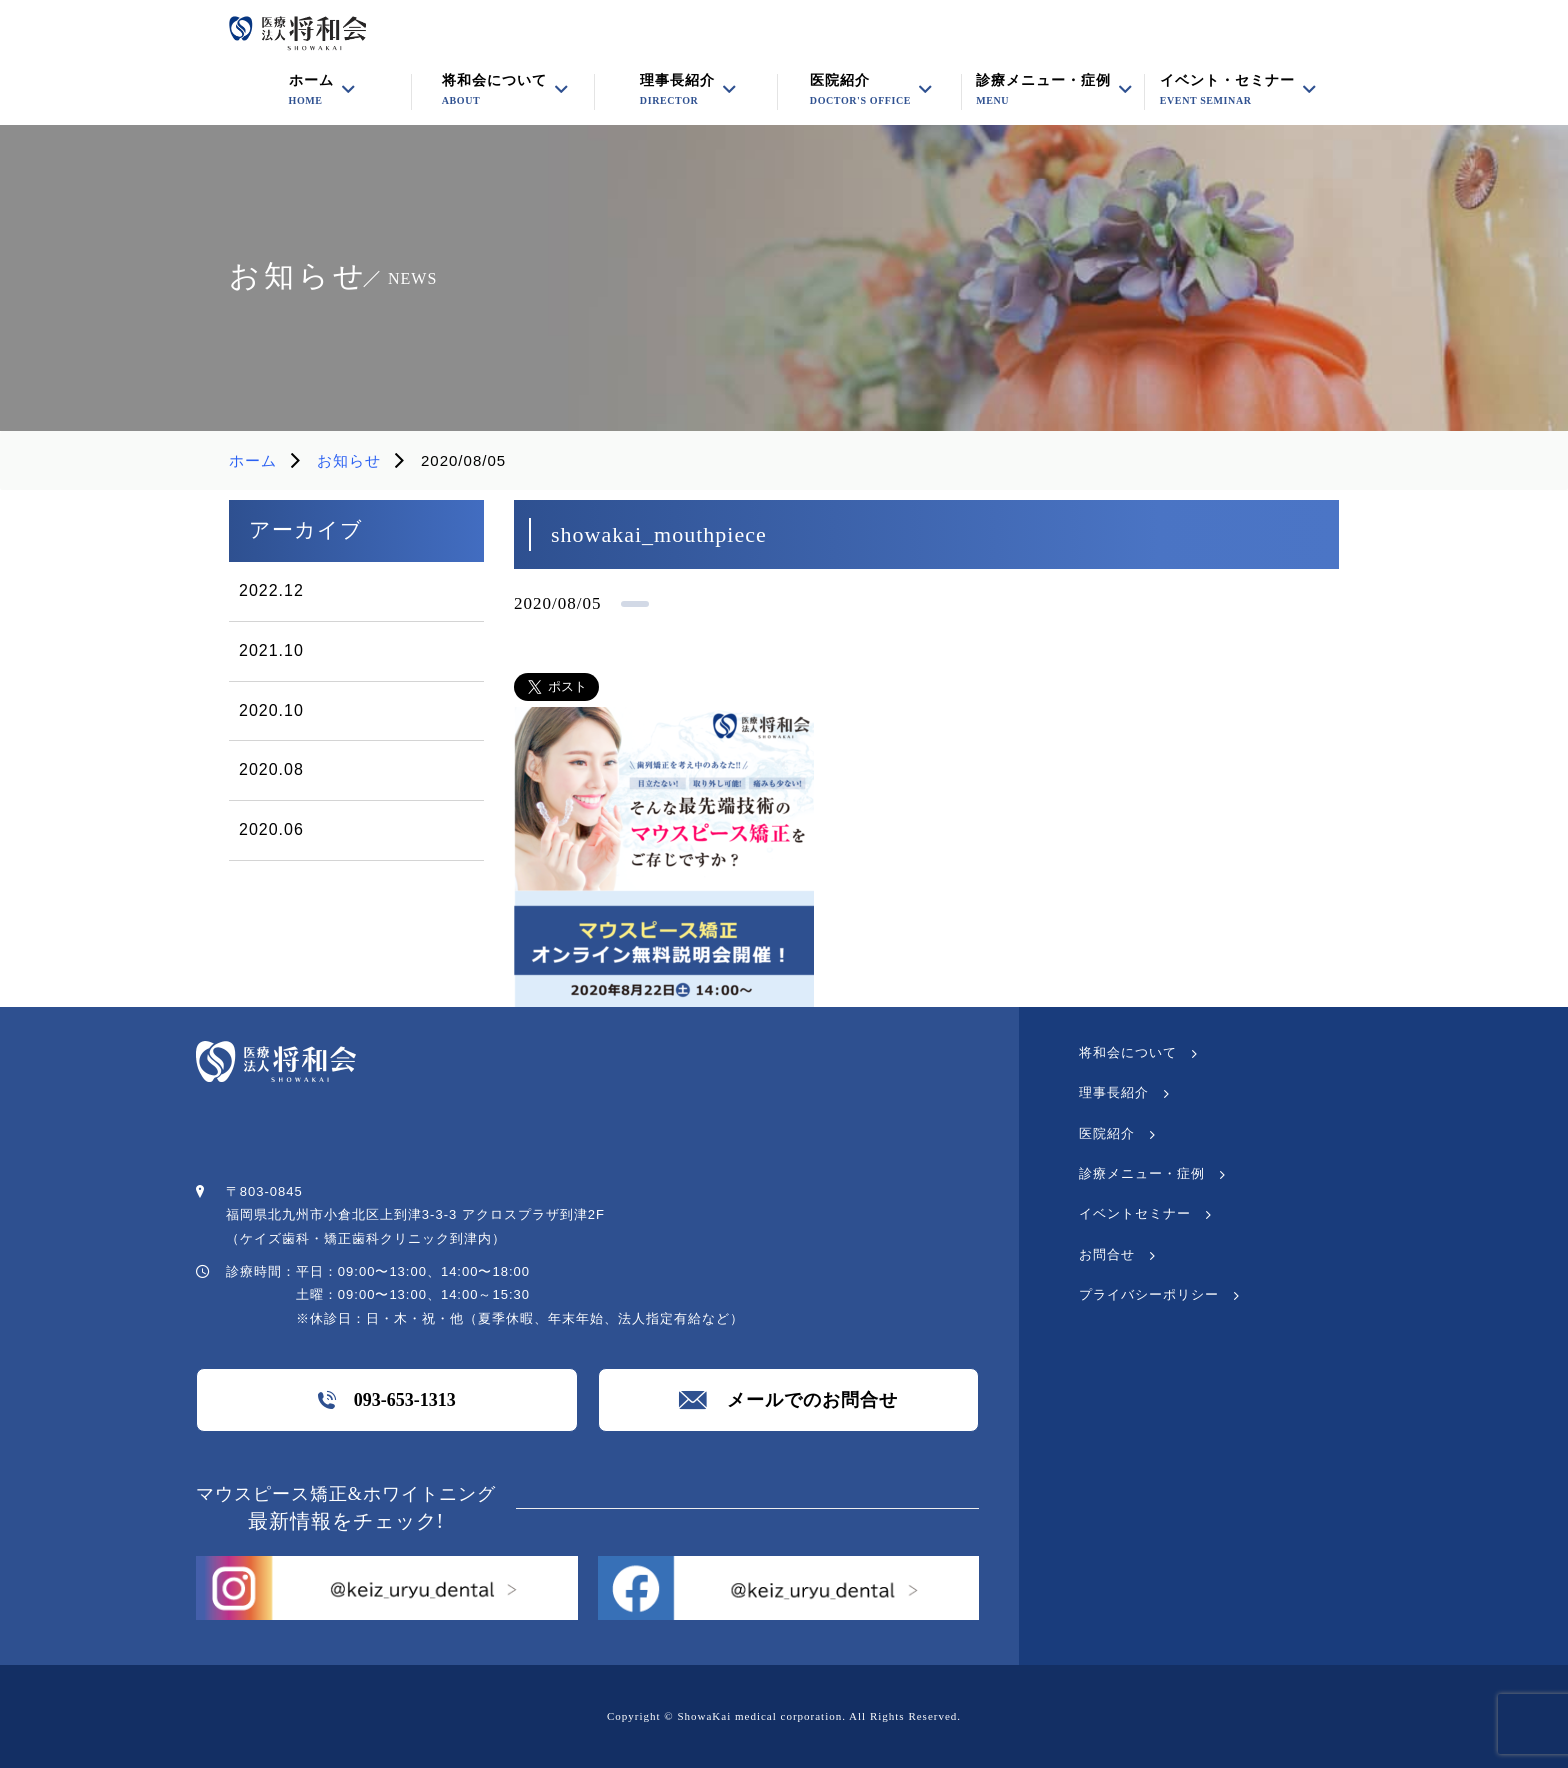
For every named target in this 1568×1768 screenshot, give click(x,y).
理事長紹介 (1114, 1092)
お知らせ (349, 460)
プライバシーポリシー (1149, 1294)
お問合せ (1107, 1254)
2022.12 (271, 590)
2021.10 (271, 650)
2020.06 (271, 829)
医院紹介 (860, 90)
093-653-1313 (387, 1400)
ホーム (253, 460)
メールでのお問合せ (788, 1400)
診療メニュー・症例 (1043, 90)
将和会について (1128, 1052)
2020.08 (271, 769)
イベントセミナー (1135, 1213)
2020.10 (271, 710)
